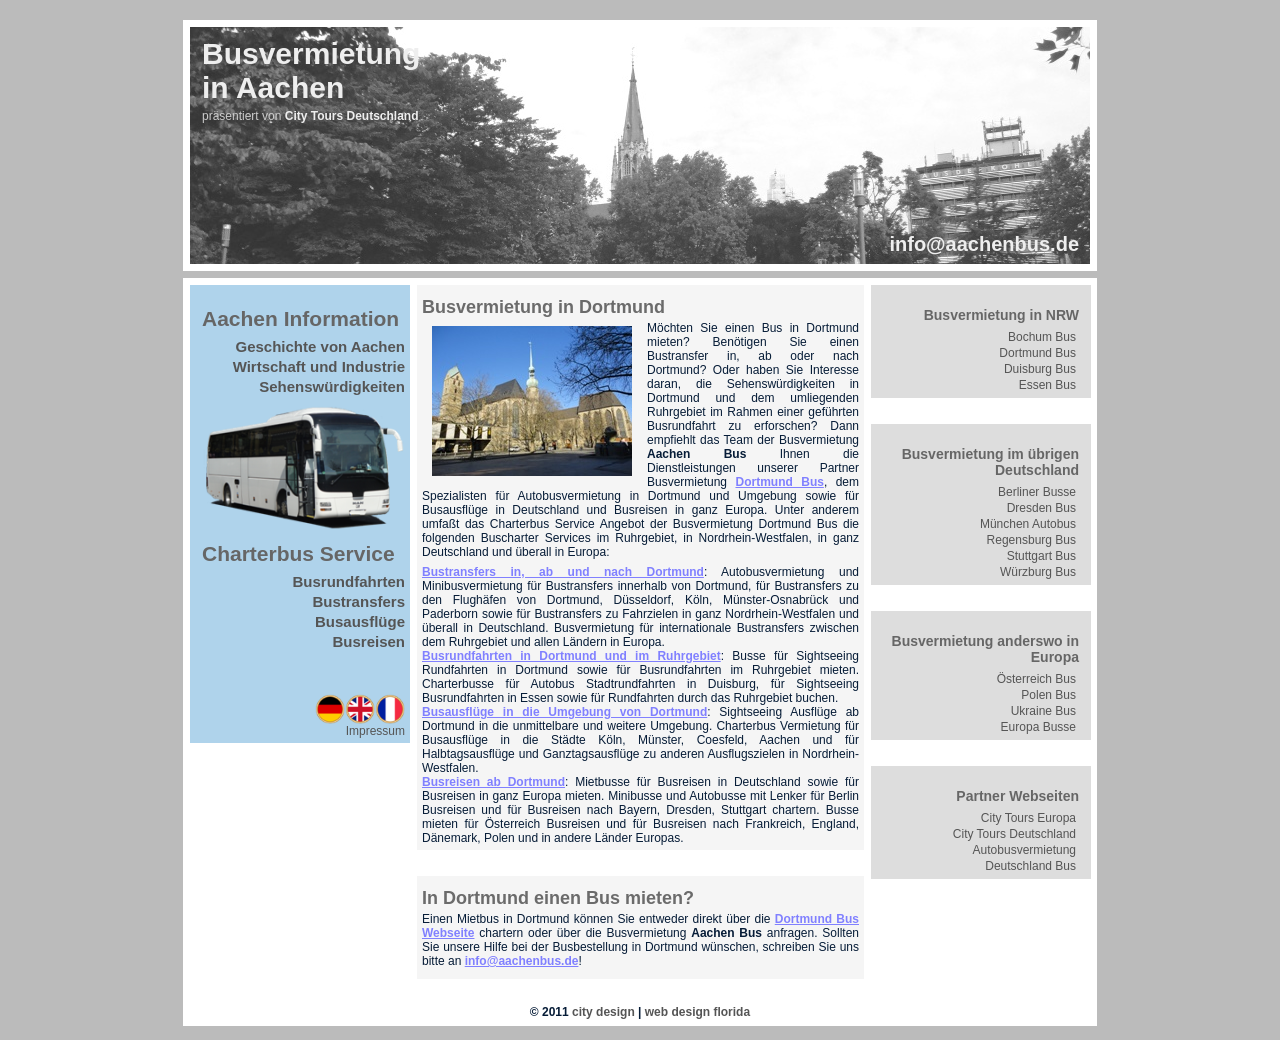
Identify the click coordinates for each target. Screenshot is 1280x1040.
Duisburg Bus (1040, 369)
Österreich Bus (1036, 679)
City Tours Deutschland (1014, 834)
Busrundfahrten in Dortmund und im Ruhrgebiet (571, 656)
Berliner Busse (1037, 492)
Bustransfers (358, 601)
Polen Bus (1048, 695)
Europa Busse (1038, 727)
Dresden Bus (1041, 508)
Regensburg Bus (1031, 540)
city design (603, 1012)
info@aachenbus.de (984, 244)
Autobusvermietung (1024, 850)
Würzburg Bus (1038, 572)
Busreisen (368, 641)
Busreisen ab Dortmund (493, 782)
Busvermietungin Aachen (311, 70)
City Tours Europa (1028, 818)
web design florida (697, 1012)
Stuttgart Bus (1041, 556)
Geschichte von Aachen (321, 346)
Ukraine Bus (1043, 711)
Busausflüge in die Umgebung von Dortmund (564, 712)
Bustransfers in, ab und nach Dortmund (563, 572)
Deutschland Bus (1030, 866)
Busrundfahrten (349, 581)
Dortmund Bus (779, 482)
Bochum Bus (1042, 337)
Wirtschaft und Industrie (319, 366)
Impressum (375, 731)
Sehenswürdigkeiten (332, 386)
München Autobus (1028, 524)
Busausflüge (360, 621)
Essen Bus (1047, 385)
